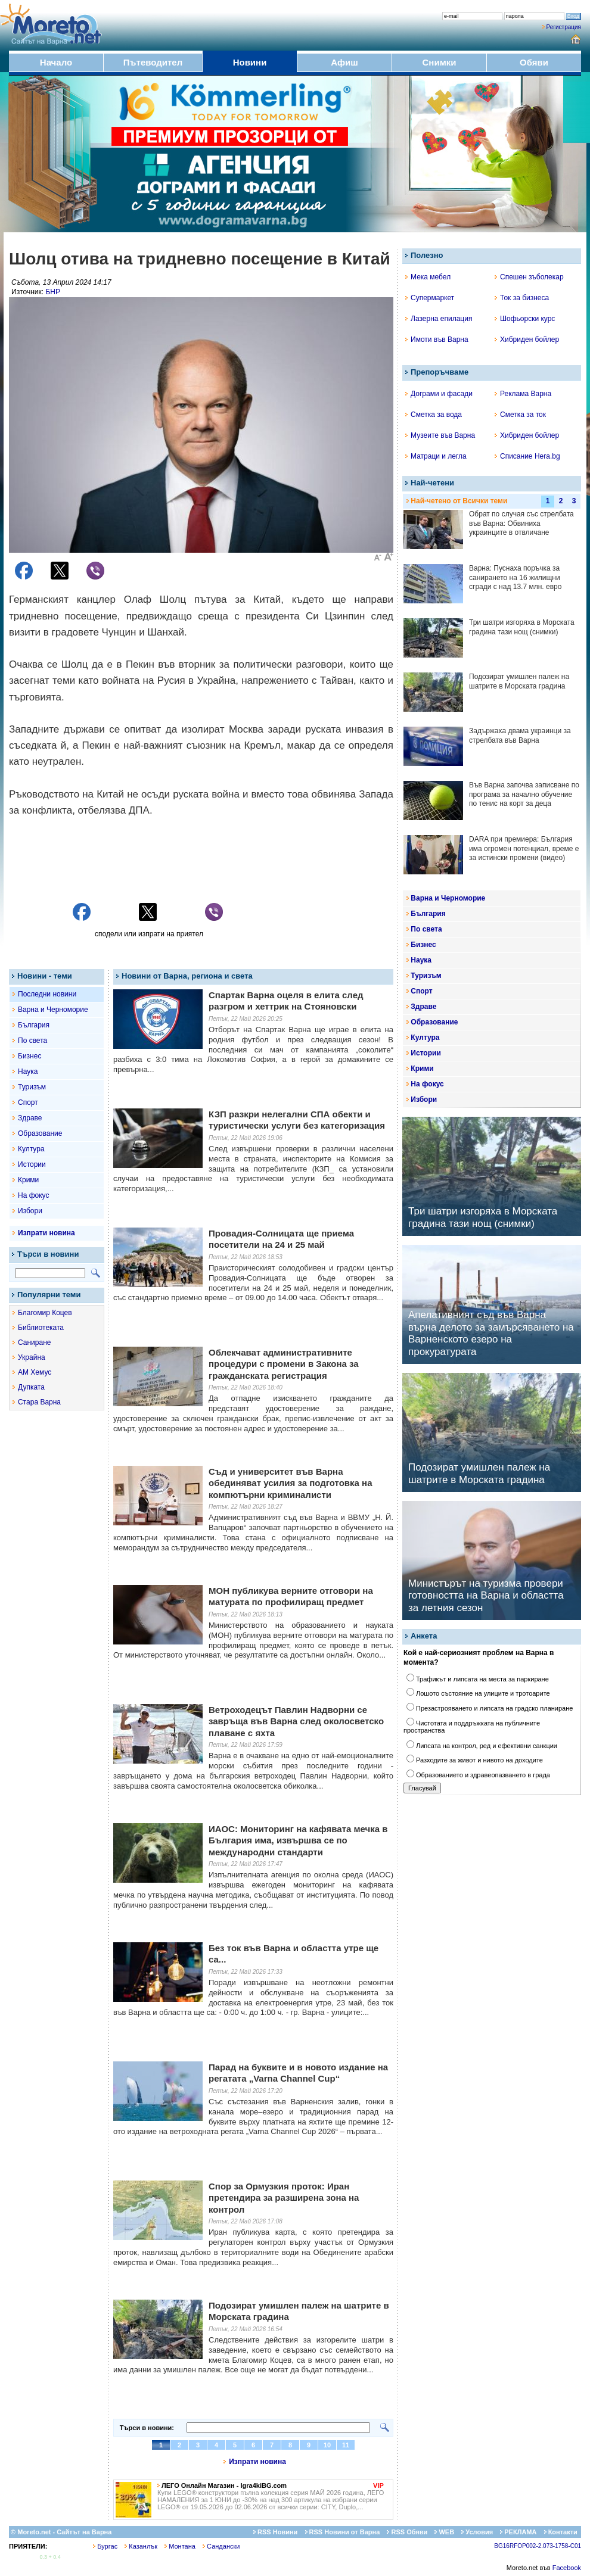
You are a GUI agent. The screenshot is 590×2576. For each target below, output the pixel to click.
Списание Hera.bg (527, 456)
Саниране (34, 1342)
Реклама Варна (523, 394)
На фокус (33, 1195)
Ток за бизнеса (522, 298)
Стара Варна (39, 1402)
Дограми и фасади (439, 394)
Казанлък (141, 2546)
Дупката (31, 1387)
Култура (31, 1149)
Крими (28, 1180)
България (33, 1025)
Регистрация (563, 27)
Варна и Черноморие (53, 1009)
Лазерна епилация (438, 318)
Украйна (31, 1357)
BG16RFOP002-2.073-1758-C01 (537, 2546)
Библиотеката (41, 1327)
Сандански (221, 2546)
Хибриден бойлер (527, 339)
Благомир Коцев (45, 1313)
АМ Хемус (34, 1372)
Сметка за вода (433, 414)
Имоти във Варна (436, 339)
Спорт (28, 1102)
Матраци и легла (436, 456)
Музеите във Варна (440, 435)
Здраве (30, 1118)
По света (32, 1040)
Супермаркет (429, 298)
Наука (28, 1071)
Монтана (179, 2546)
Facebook (566, 2567)
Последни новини (47, 994)
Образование (40, 1133)
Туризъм (32, 1087)
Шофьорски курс (525, 318)
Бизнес (29, 1056)
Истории (32, 1164)
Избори (30, 1211)
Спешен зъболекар (529, 277)
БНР (52, 292)
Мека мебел (428, 277)
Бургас (105, 2546)
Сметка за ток (520, 414)
